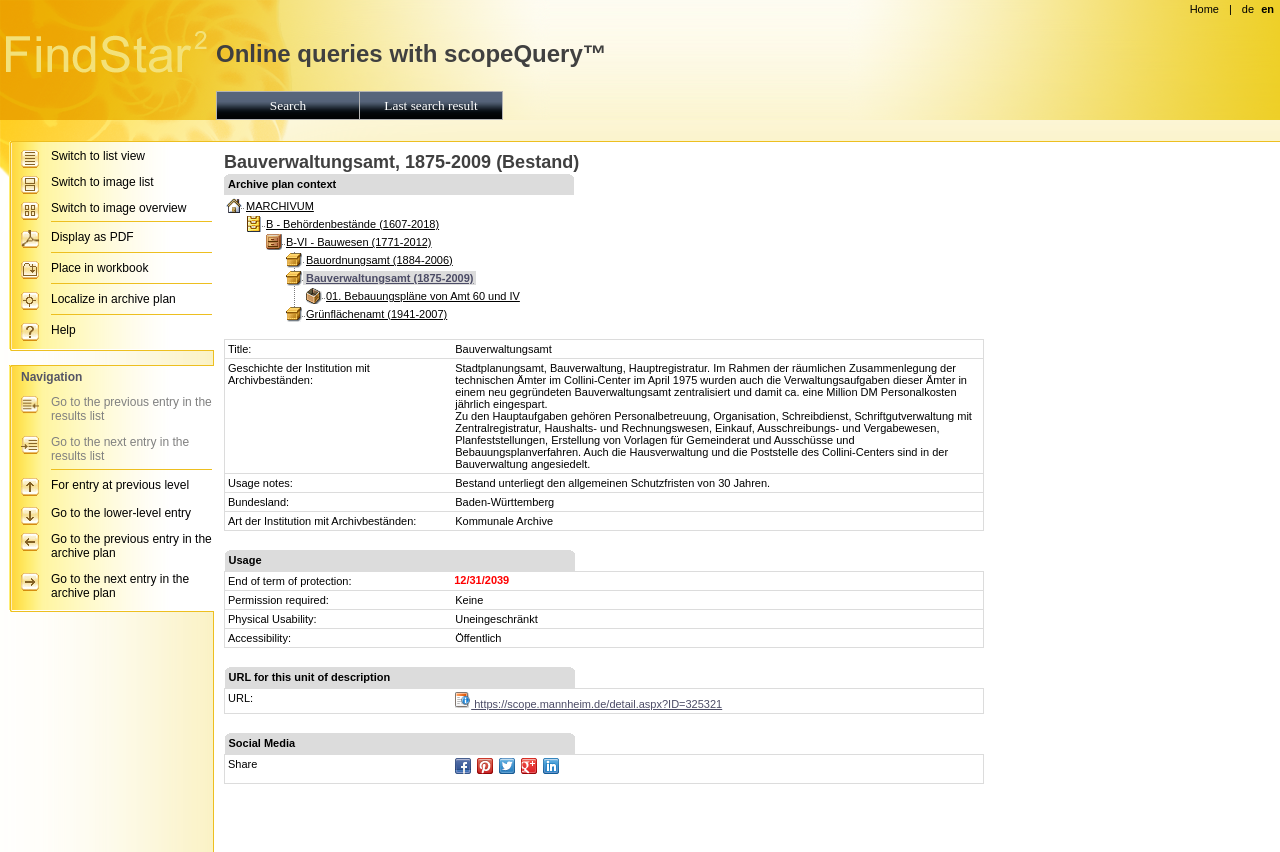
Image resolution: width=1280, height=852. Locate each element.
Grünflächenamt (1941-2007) (376, 314)
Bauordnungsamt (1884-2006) (379, 260)
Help (63, 330)
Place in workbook (99, 268)
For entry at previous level (120, 485)
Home (1204, 9)
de (1248, 9)
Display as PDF (92, 237)
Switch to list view (98, 156)
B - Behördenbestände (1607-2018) (352, 224)
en (1267, 9)
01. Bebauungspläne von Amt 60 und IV (423, 296)
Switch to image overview (118, 208)
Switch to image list (102, 182)
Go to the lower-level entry (121, 513)
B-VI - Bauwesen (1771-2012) (359, 242)
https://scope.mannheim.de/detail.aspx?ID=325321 (588, 704)
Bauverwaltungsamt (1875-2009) (390, 278)
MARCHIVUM (280, 206)
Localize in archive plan (113, 299)
